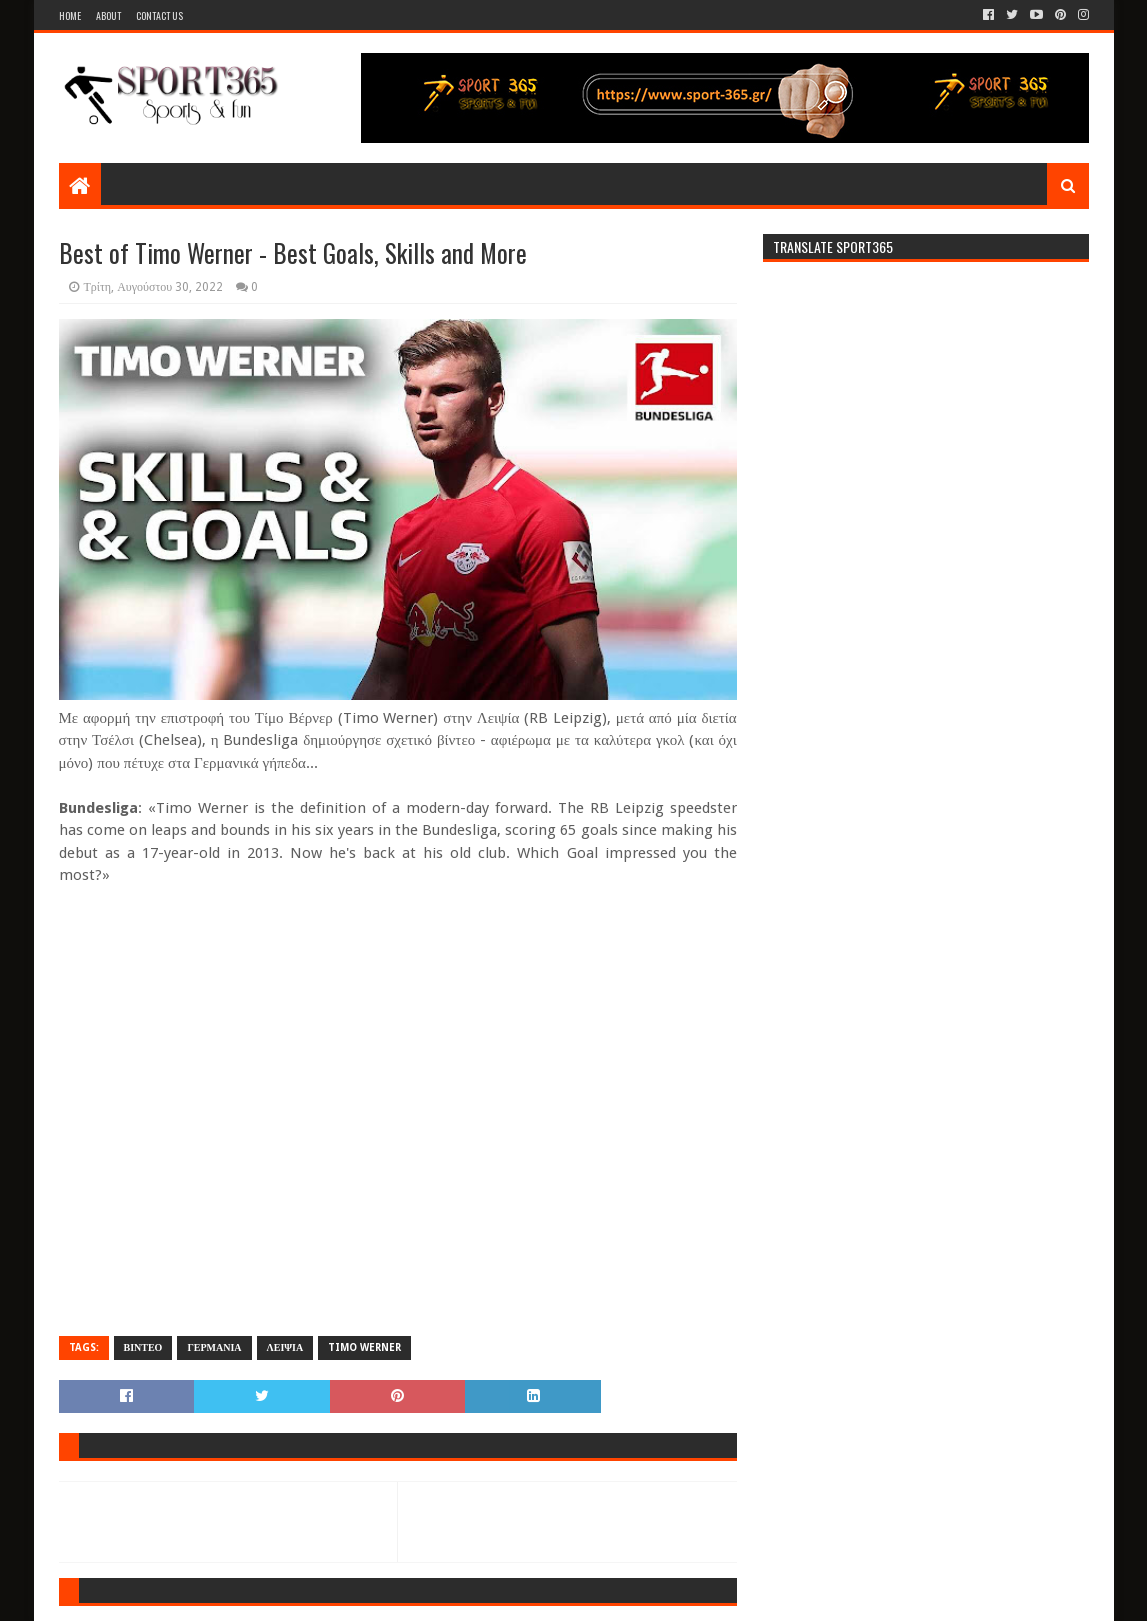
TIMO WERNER (364, 1347)
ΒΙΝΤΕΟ (143, 1347)
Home (70, 15)
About (108, 15)
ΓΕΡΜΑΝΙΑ (214, 1347)
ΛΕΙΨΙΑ (285, 1347)
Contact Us (159, 15)
